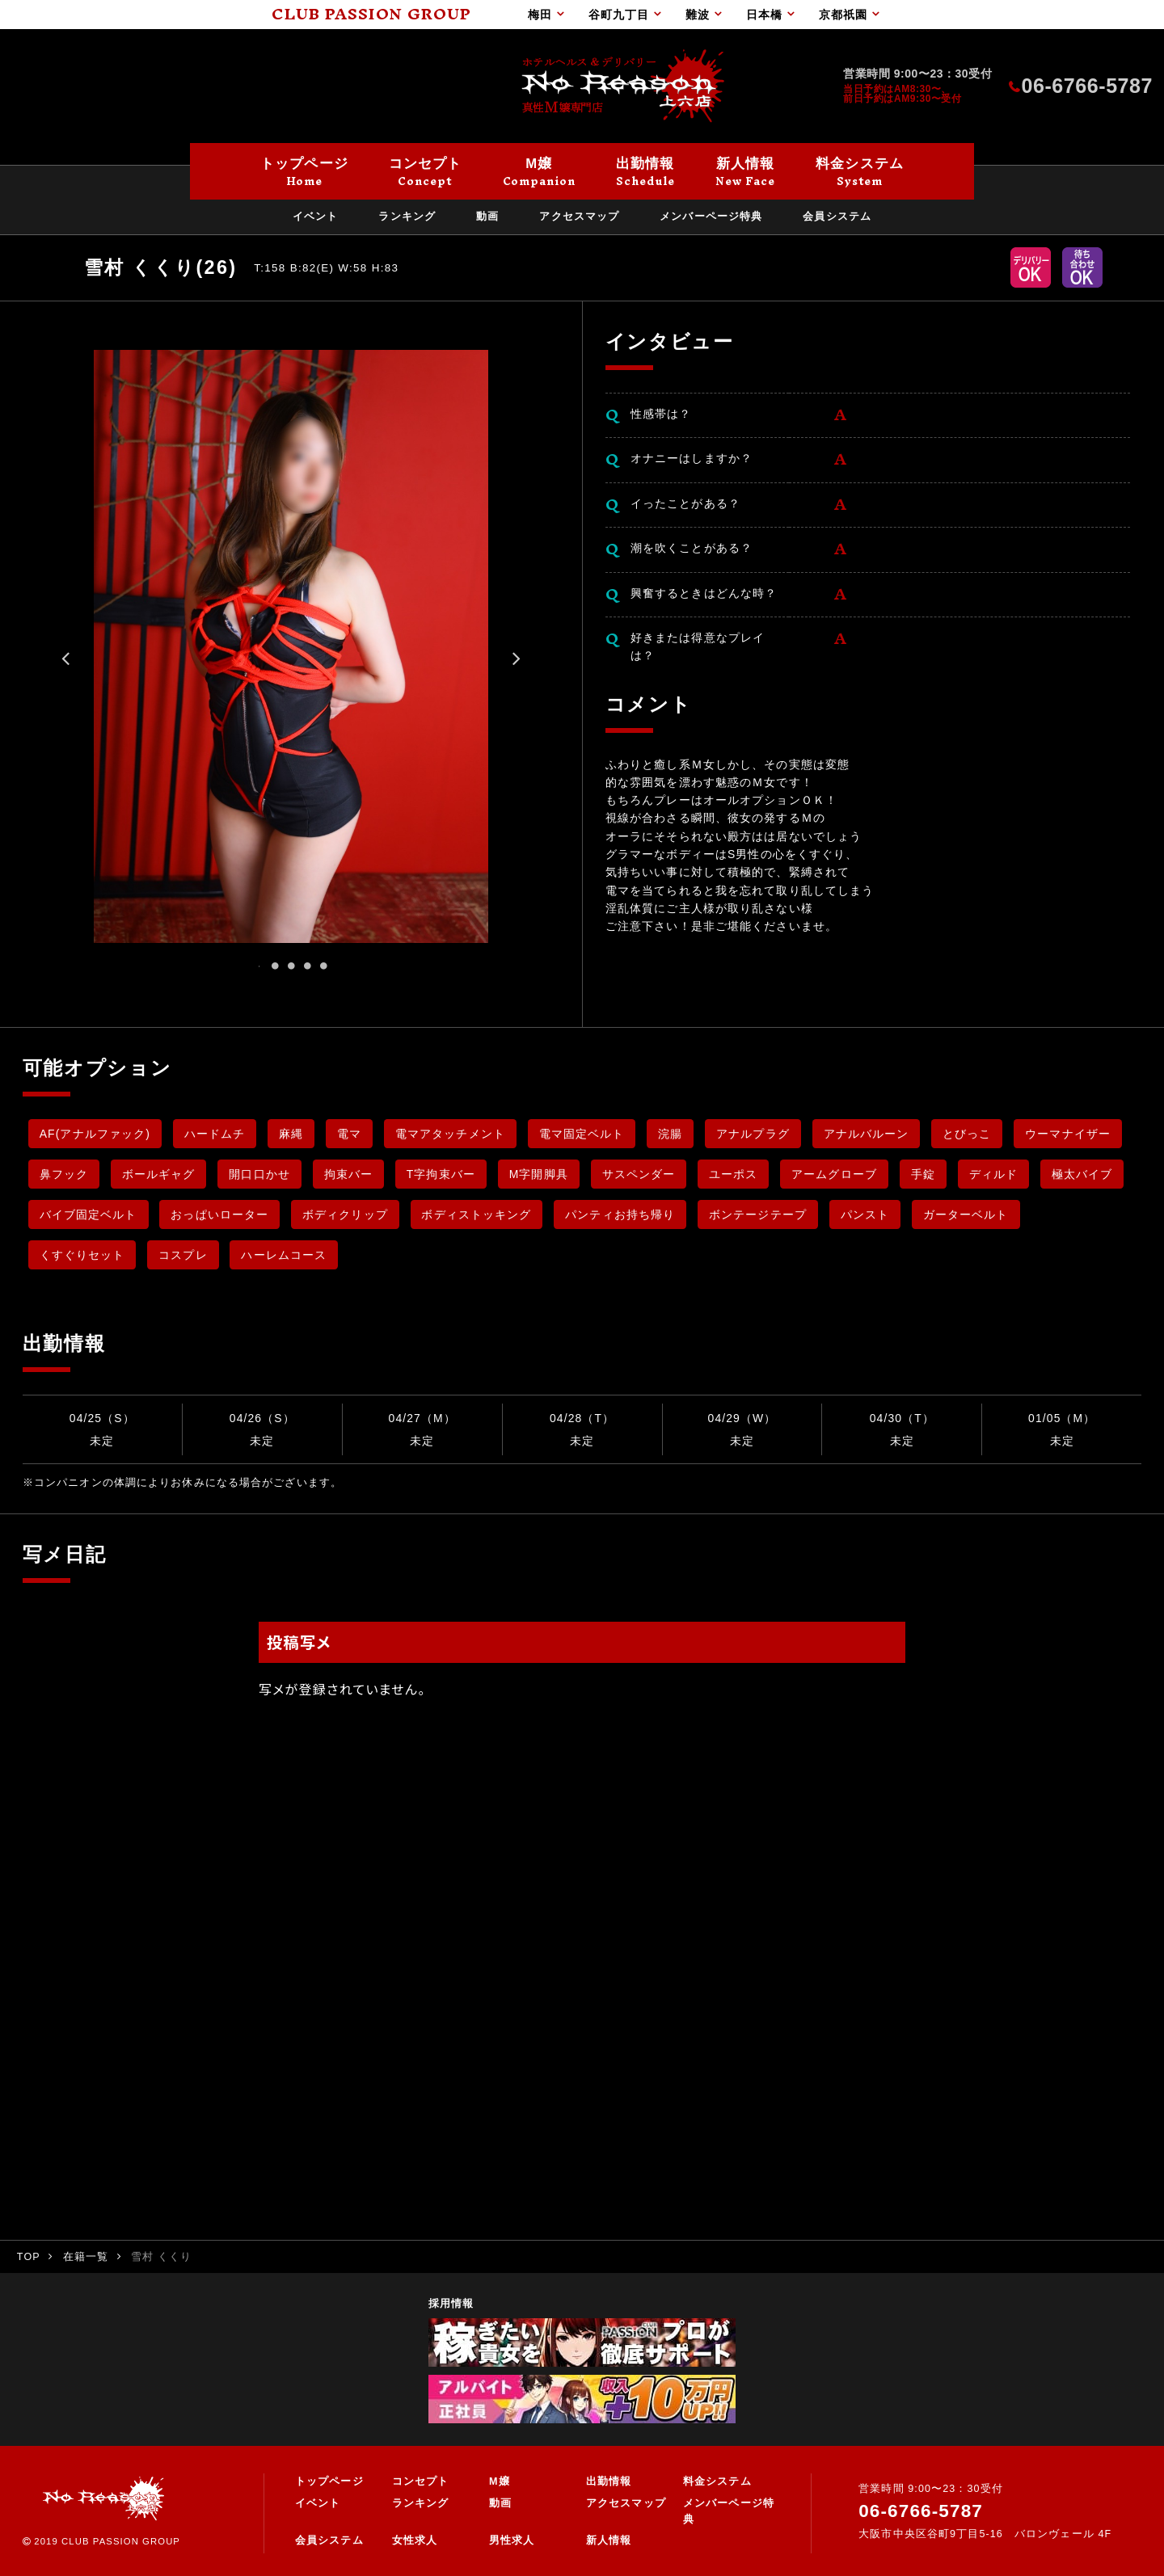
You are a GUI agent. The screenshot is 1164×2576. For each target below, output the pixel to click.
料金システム (717, 2481)
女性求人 (414, 2540)
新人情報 (608, 2540)
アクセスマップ (626, 2503)
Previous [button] (65, 664)
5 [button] (323, 966)
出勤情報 (608, 2481)
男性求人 (511, 2540)
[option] (291, 646)
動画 (500, 2503)
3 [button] (291, 966)
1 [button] (259, 966)
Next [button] (517, 664)
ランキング (420, 2503)
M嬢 (499, 2481)
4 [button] (307, 966)
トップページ (329, 2481)
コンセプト (420, 2481)
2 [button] (275, 966)
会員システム (329, 2540)
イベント (317, 2503)
